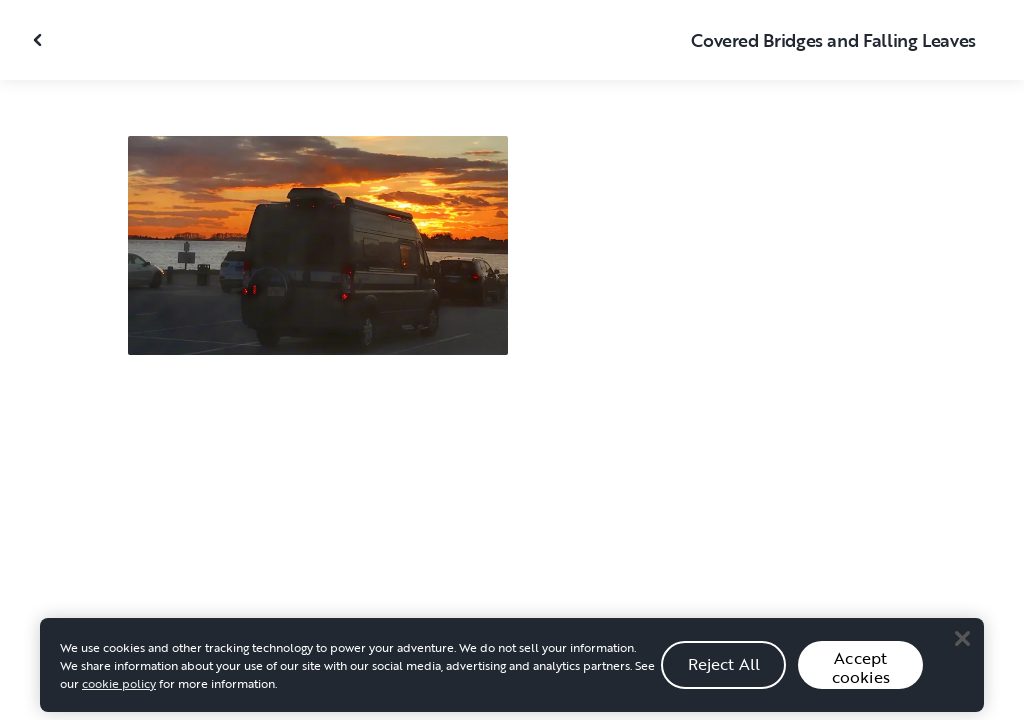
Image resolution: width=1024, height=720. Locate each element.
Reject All (724, 670)
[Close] (962, 645)
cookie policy (119, 689)
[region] (512, 671)
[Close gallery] (40, 40)
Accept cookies (861, 673)
